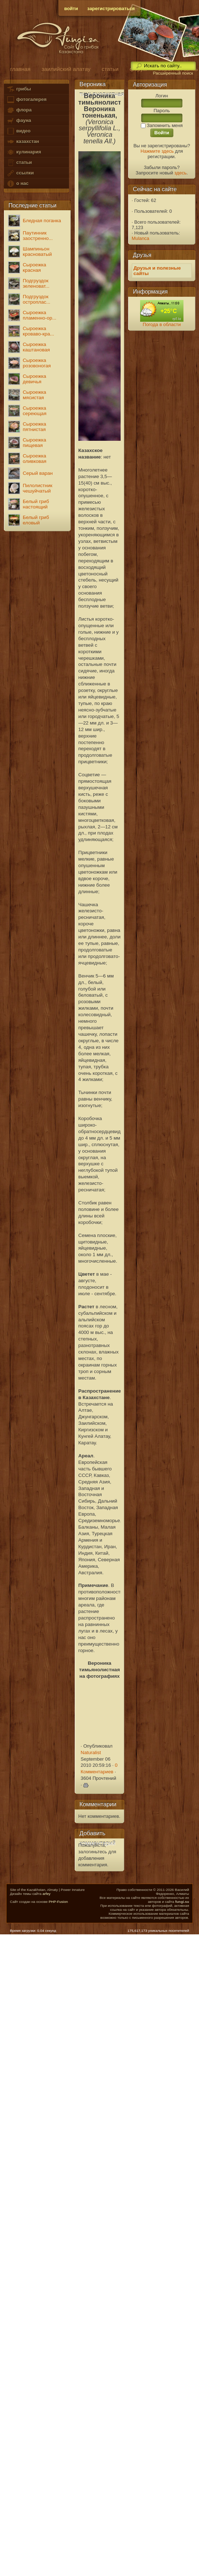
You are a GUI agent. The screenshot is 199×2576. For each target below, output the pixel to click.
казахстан (22, 141)
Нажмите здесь (157, 151)
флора (19, 110)
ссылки (20, 173)
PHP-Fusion (58, 1902)
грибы (18, 89)
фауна (18, 120)
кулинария (23, 152)
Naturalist (91, 1752)
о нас (17, 183)
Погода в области (162, 324)
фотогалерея (26, 99)
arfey (47, 1894)
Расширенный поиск (173, 73)
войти (71, 8)
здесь (180, 173)
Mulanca (141, 238)
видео (18, 131)
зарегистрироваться (111, 8)
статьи (19, 162)
